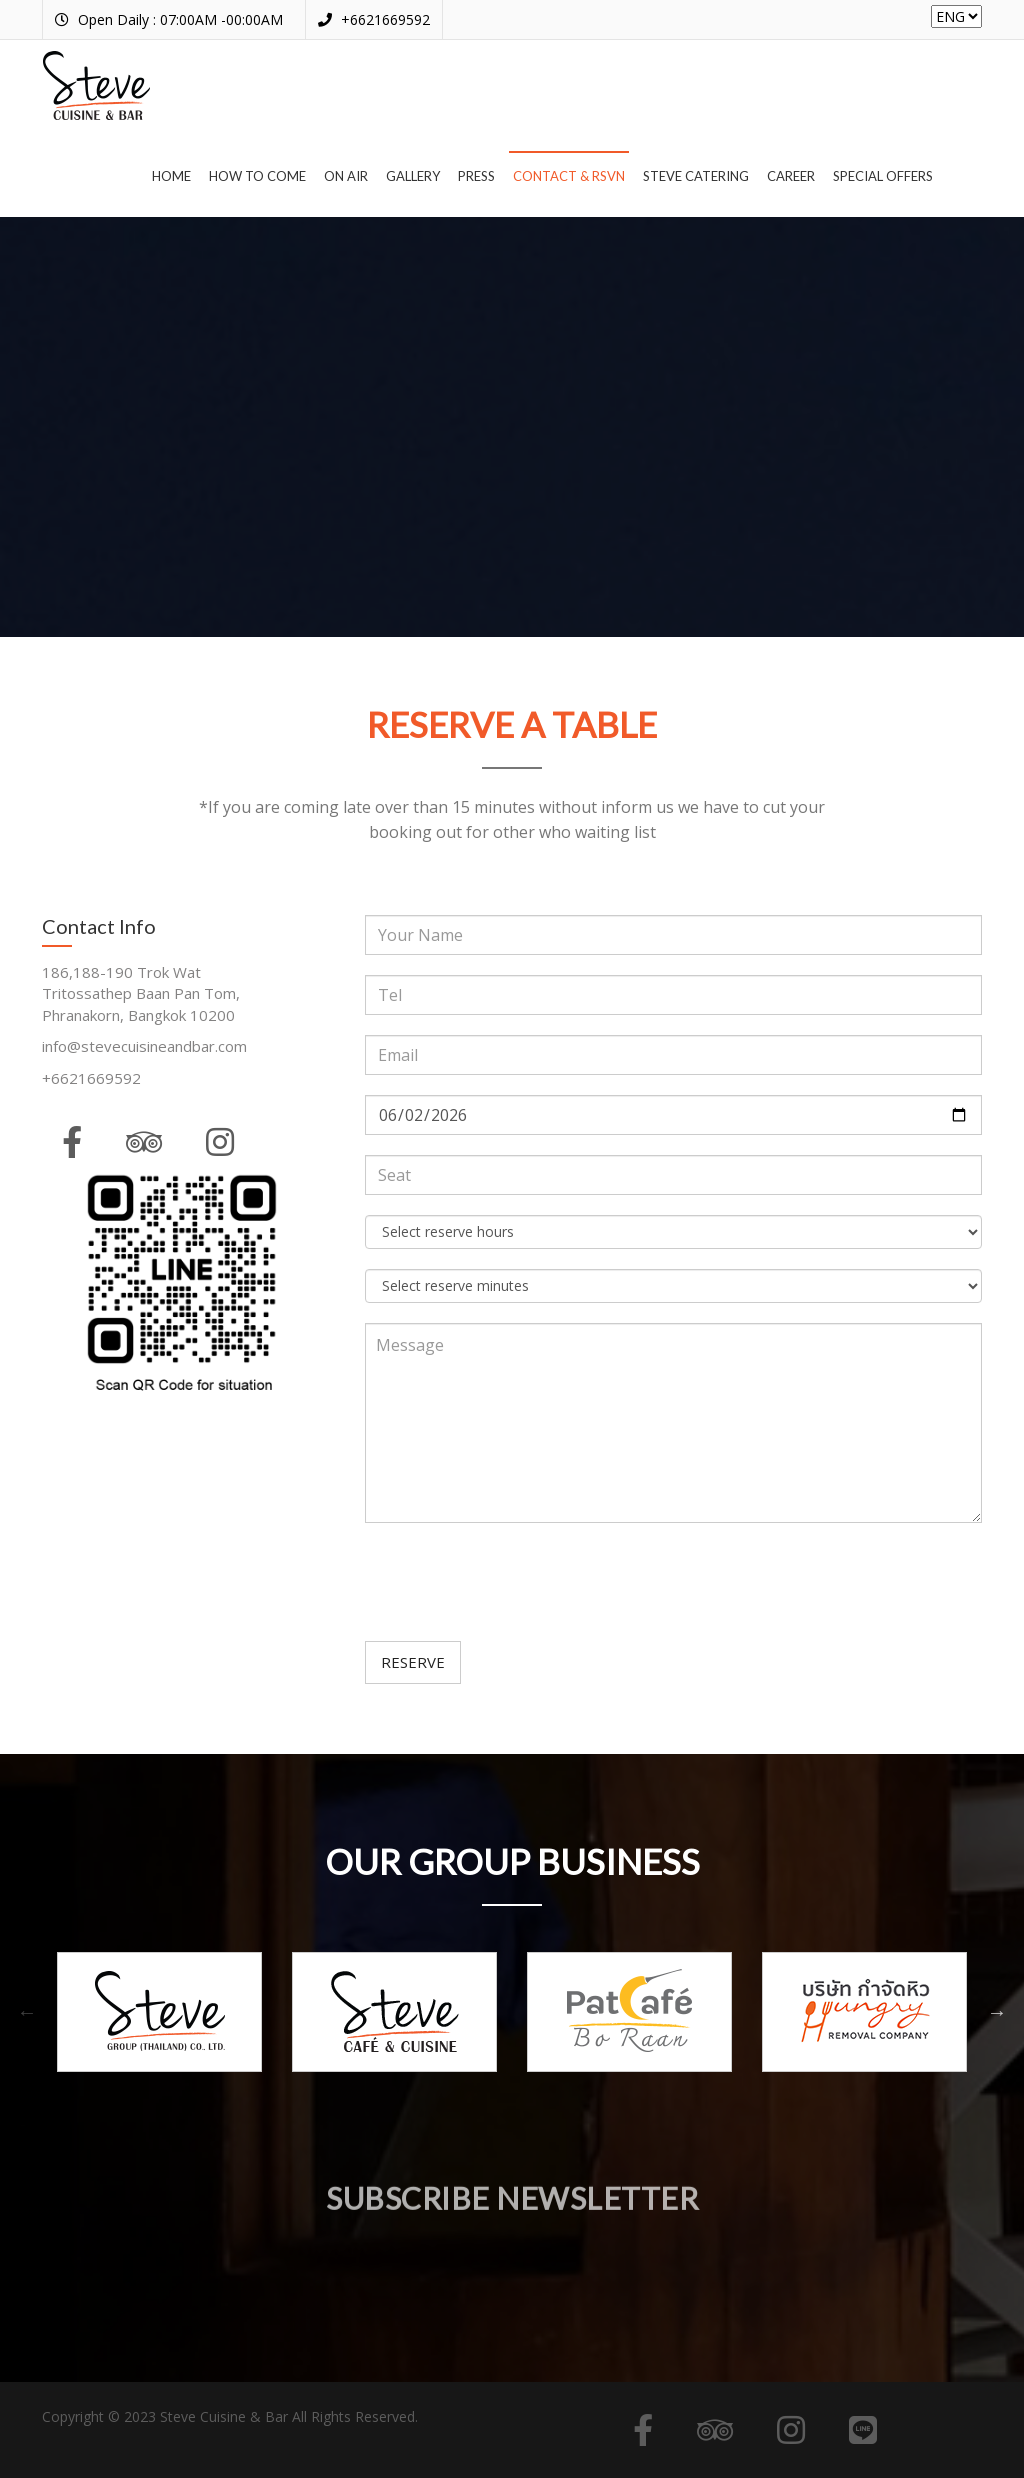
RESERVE (413, 1662)
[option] (159, 2012)
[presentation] (517, 1582)
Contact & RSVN (569, 176)
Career (791, 176)
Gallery (413, 176)
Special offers (883, 176)
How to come (257, 176)
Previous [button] (27, 2012)
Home (171, 176)
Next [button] (997, 2012)
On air (346, 176)
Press (476, 176)
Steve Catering (696, 176)
